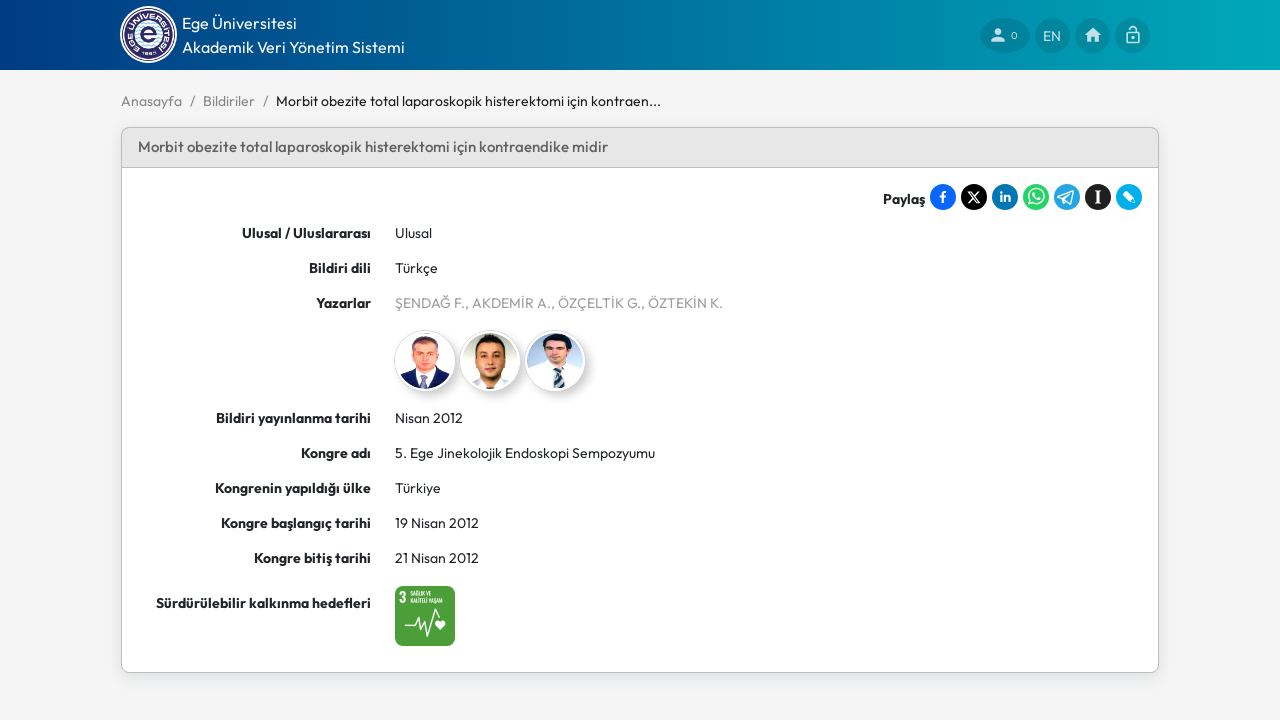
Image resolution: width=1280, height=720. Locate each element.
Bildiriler (229, 101)
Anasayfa (151, 101)
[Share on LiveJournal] (1129, 197)
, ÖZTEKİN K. (682, 303)
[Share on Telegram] (1067, 197)
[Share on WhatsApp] (1036, 197)
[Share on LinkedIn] (1005, 197)
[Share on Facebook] (943, 197)
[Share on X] (974, 197)
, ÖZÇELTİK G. (596, 303)
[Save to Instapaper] (1098, 197)
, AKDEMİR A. (508, 303)
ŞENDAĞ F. (430, 303)
